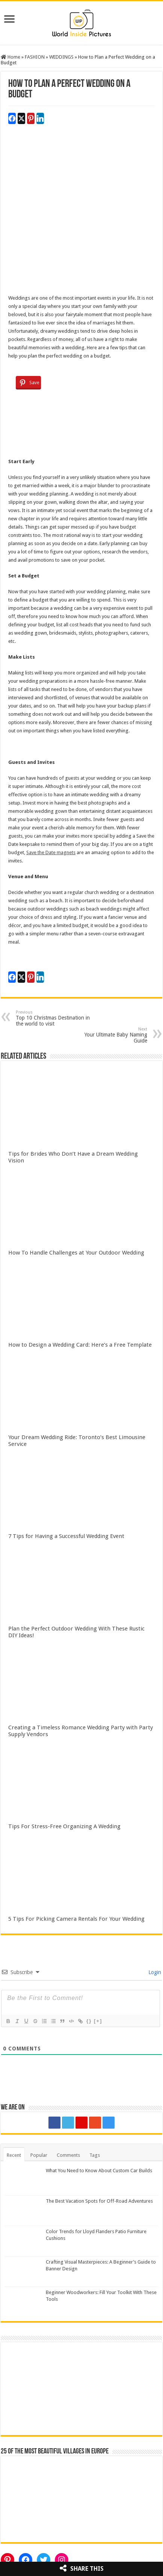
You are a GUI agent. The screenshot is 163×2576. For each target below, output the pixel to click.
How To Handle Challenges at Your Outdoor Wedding (76, 1252)
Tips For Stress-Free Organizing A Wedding (64, 1826)
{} (89, 2021)
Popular (38, 2155)
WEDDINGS (61, 57)
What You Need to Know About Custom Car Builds (99, 2170)
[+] (98, 2021)
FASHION (35, 57)
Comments (68, 2155)
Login (154, 1972)
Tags (94, 2155)
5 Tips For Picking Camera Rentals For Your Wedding (76, 1918)
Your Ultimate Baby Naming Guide (108, 1035)
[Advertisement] (81, 212)
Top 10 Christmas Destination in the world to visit (54, 1018)
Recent (14, 2155)
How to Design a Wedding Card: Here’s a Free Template (80, 1344)
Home (10, 57)
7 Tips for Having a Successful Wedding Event (66, 1536)
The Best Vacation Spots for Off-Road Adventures (99, 2201)
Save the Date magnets (50, 852)
